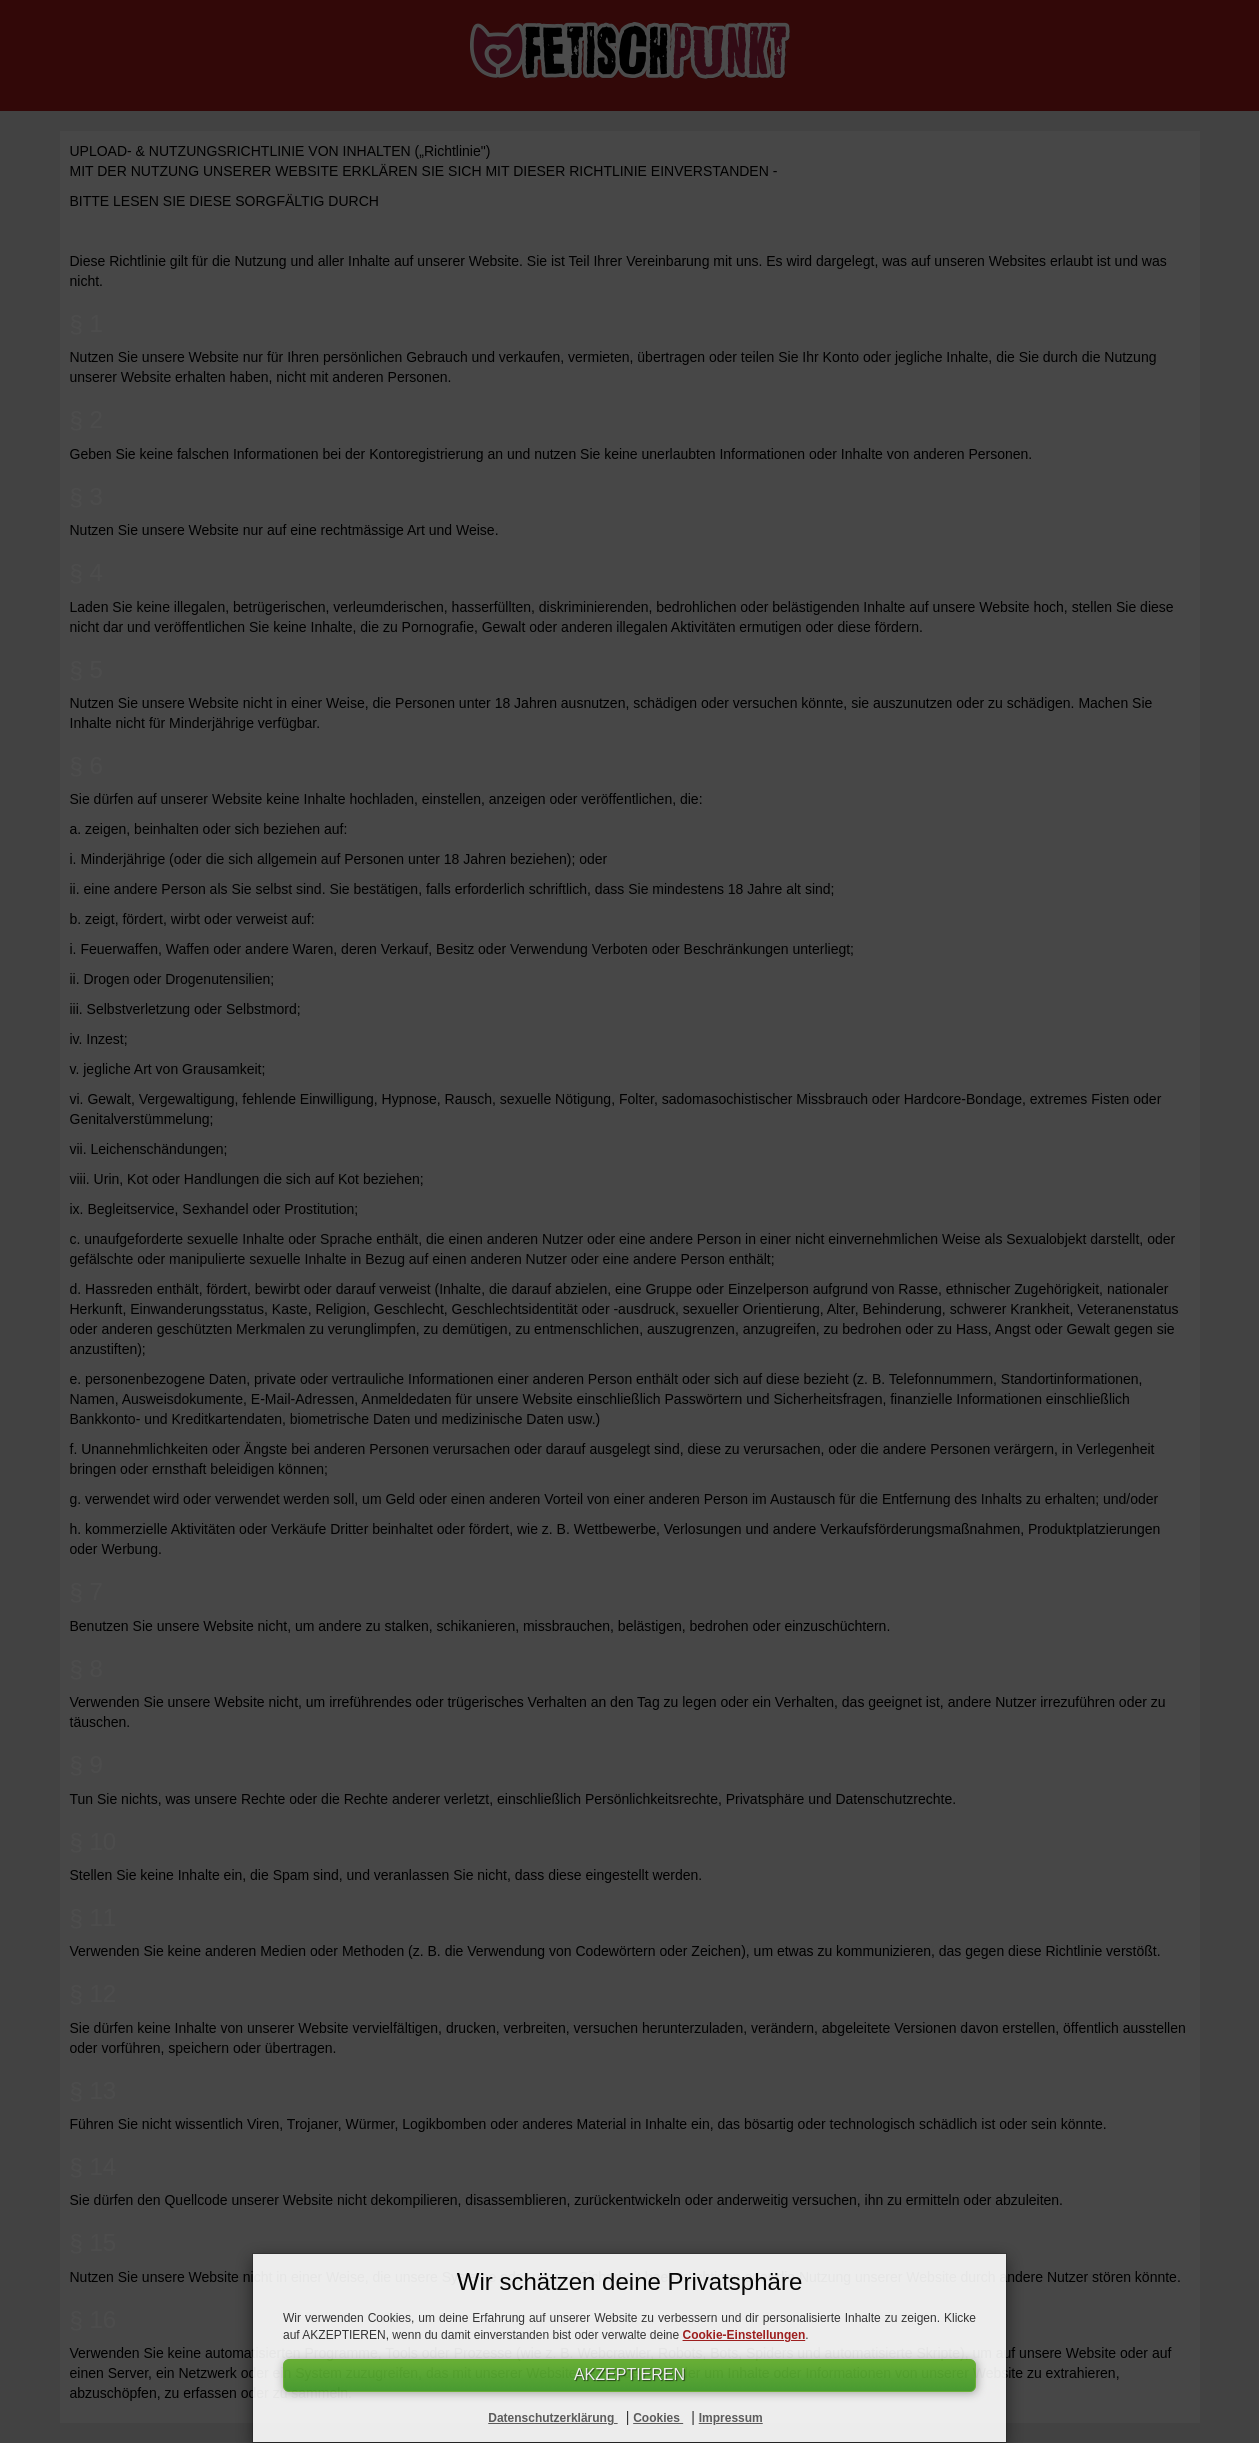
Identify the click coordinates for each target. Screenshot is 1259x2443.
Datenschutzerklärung (552, 2418)
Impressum (731, 2418)
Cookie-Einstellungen (744, 2335)
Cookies (658, 2418)
